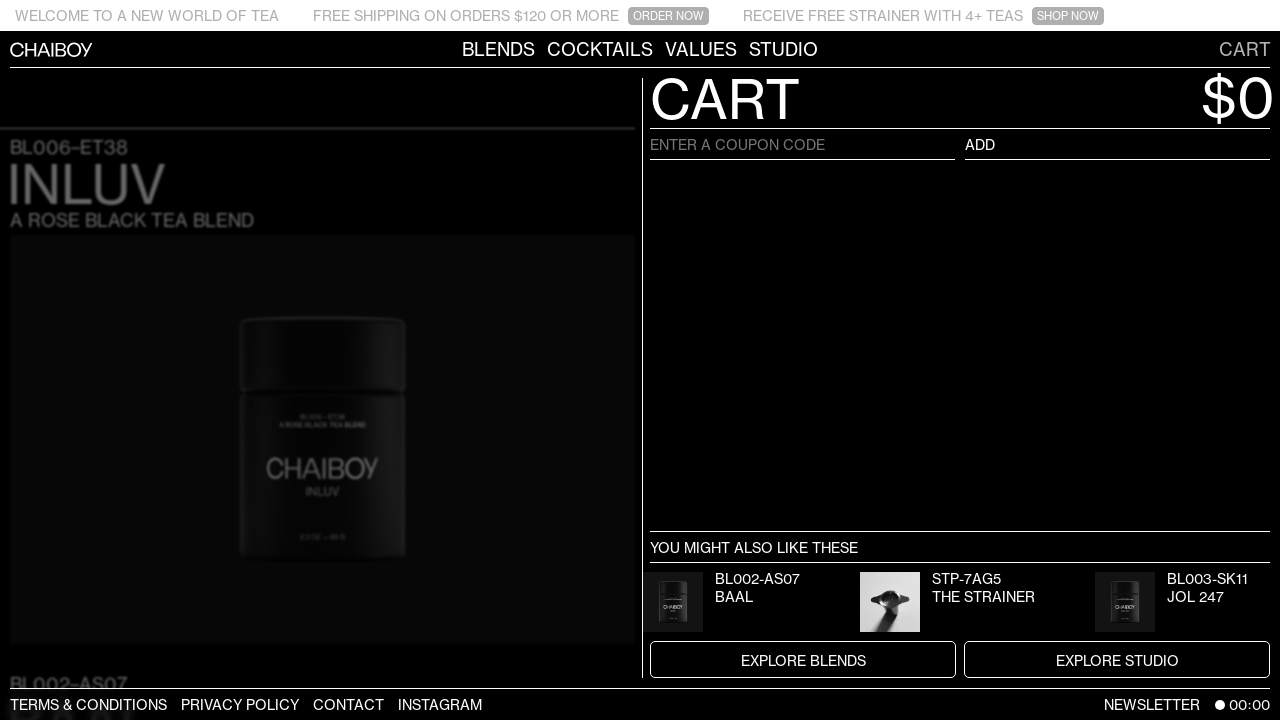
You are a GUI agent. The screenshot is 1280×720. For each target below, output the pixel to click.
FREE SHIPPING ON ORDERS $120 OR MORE (511, 16)
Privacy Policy (240, 704)
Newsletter (1152, 704)
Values (701, 49)
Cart (1245, 49)
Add (980, 144)
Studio (783, 49)
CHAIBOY (10, 49)
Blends (498, 49)
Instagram (440, 704)
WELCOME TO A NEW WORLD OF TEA (147, 15)
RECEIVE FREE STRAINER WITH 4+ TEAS (923, 16)
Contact (348, 704)
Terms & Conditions (88, 704)
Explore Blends (803, 660)
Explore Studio (1117, 660)
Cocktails (600, 49)
